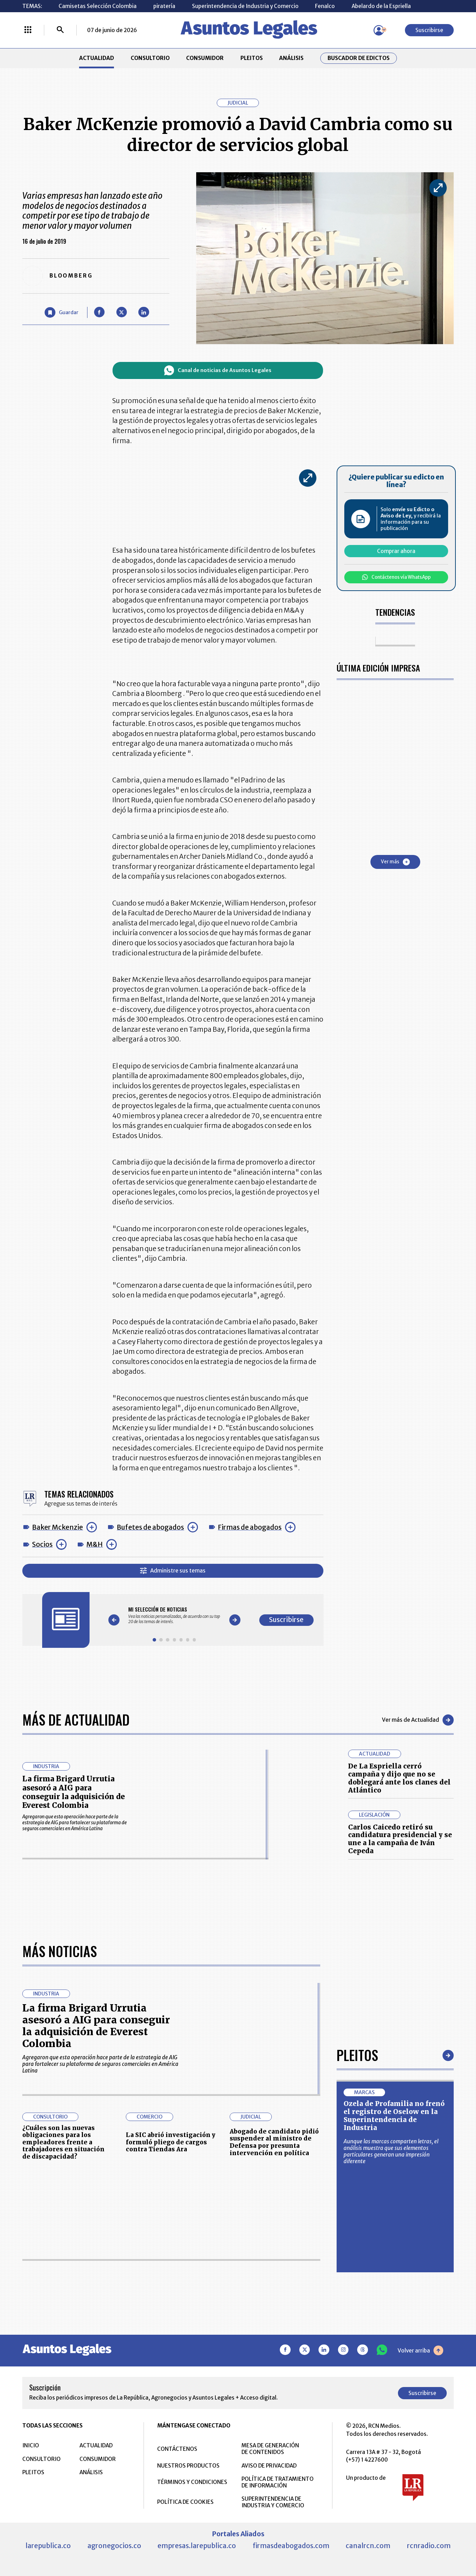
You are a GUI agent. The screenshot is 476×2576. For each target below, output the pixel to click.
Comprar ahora (396, 551)
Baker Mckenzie (57, 1527)
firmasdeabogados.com (291, 2545)
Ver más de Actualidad (418, 1720)
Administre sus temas (173, 1570)
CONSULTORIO (150, 58)
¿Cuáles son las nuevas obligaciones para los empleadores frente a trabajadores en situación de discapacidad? (63, 2142)
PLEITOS (251, 58)
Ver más (395, 861)
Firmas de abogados (250, 1527)
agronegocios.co (114, 2545)
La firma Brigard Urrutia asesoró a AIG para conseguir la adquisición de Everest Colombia (73, 1792)
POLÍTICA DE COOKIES (185, 2502)
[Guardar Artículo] (61, 312)
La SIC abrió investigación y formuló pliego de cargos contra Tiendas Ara (170, 2142)
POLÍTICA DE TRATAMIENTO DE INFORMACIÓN (277, 2482)
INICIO (30, 2445)
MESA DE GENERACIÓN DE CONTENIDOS (270, 2448)
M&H (94, 1544)
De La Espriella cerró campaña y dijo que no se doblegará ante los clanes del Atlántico (399, 1778)
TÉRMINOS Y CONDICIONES (192, 2482)
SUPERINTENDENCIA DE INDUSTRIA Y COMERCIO (272, 2502)
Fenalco (325, 6)
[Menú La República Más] (27, 30)
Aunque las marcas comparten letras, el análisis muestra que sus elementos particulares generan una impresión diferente (391, 2151)
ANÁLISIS (291, 58)
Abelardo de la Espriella (381, 6)
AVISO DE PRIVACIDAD (269, 2465)
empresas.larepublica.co (197, 2545)
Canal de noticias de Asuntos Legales (217, 370)
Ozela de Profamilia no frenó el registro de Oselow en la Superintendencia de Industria (394, 2115)
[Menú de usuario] (378, 30)
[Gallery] (174, 1615)
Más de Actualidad (76, 1719)
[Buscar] (60, 30)
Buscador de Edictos (359, 58)
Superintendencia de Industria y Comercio (245, 6)
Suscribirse (429, 30)
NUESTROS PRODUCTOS (188, 2465)
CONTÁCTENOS (177, 2449)
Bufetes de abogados (150, 1527)
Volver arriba (420, 2350)
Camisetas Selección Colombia (98, 6)
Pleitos (357, 2055)
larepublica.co (48, 2545)
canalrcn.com (368, 2545)
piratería (164, 6)
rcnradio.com (429, 2545)
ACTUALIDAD (96, 58)
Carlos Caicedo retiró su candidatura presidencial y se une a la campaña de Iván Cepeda (400, 1839)
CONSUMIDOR (205, 58)
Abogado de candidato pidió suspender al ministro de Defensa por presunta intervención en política (274, 2142)
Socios (42, 1544)
